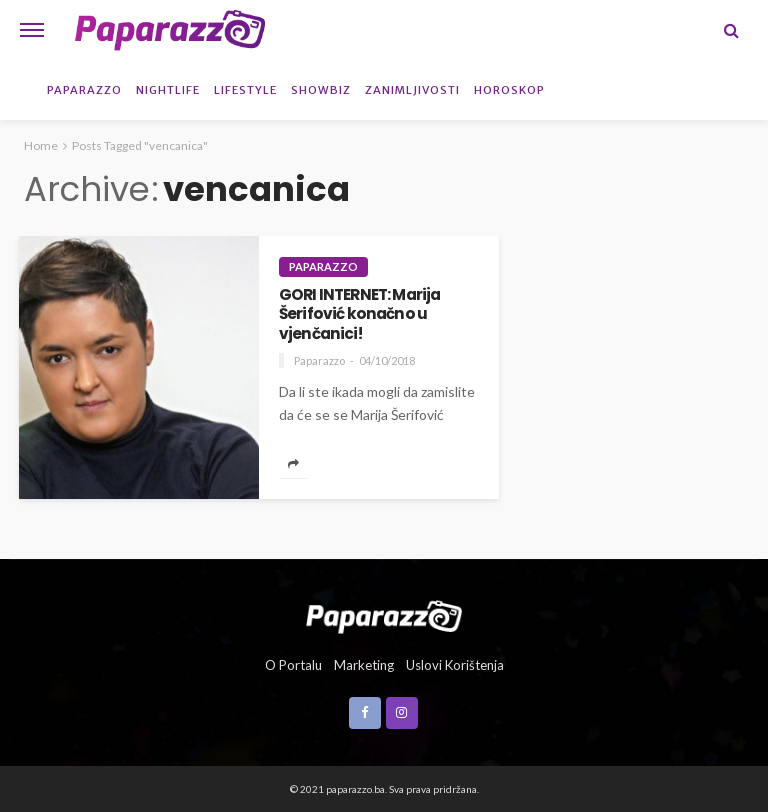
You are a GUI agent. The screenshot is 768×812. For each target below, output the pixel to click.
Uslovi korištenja (455, 665)
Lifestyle (245, 90)
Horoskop (509, 90)
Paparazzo (84, 90)
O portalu (293, 665)
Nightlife (168, 90)
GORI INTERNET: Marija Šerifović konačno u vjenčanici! (359, 314)
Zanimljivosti (412, 90)
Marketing (364, 665)
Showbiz (321, 90)
